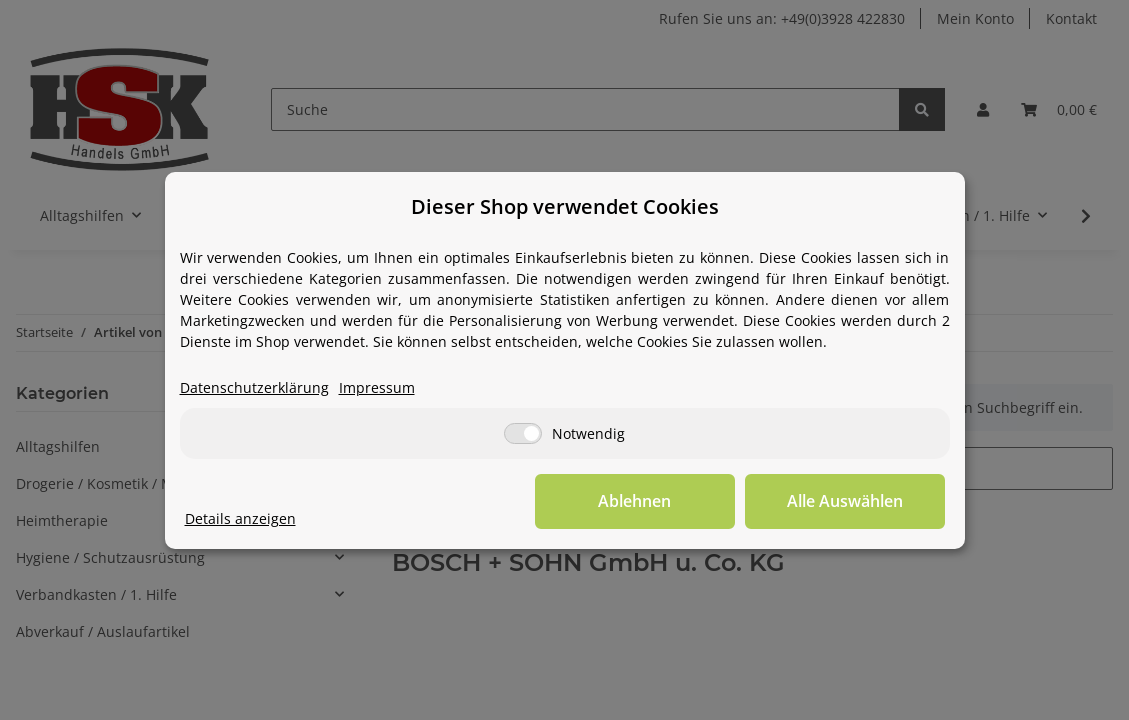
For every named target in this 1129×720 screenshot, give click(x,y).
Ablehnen (634, 501)
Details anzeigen (240, 518)
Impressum (377, 387)
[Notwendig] (523, 433)
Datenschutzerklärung (254, 387)
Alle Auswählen (845, 501)
